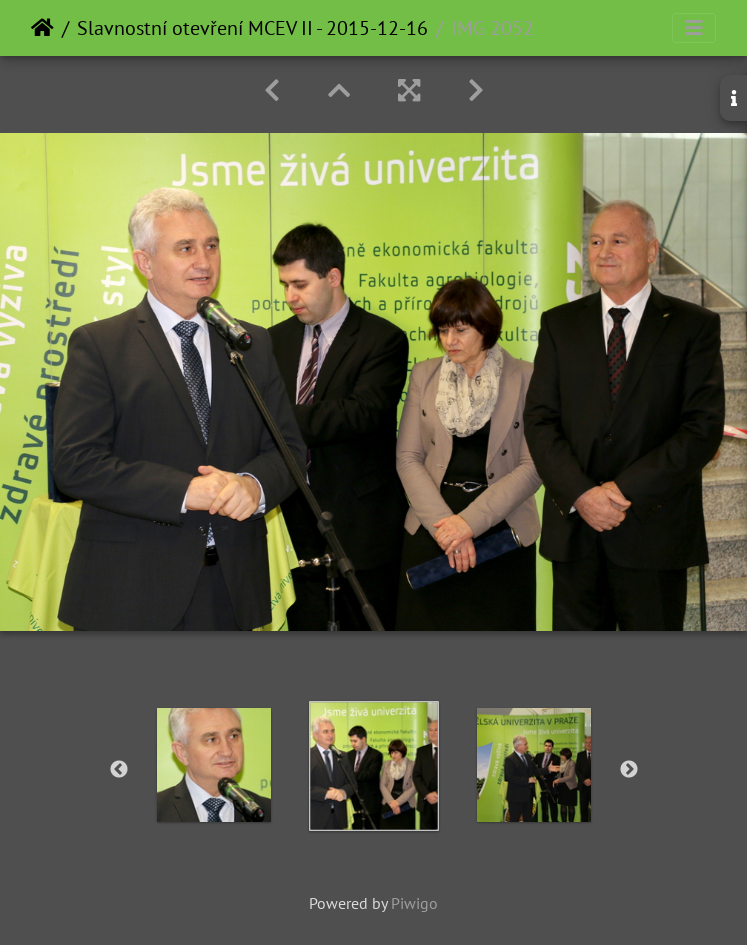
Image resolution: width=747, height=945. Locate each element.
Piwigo (414, 903)
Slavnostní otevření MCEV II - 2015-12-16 (252, 28)
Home (42, 28)
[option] (214, 765)
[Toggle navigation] (694, 28)
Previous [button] (119, 770)
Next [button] (629, 770)
